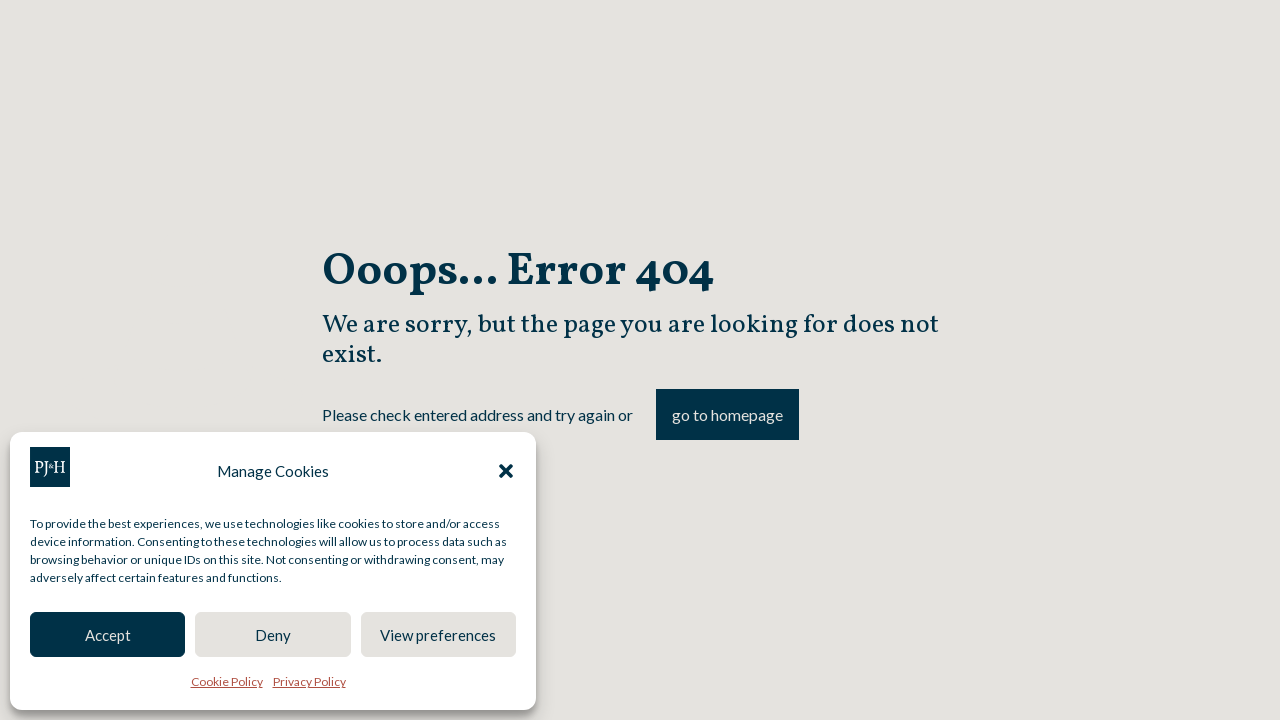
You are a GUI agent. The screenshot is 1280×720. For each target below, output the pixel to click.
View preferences (438, 635)
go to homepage (727, 414)
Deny (273, 635)
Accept (108, 635)
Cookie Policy (227, 681)
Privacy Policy (309, 681)
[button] (506, 471)
